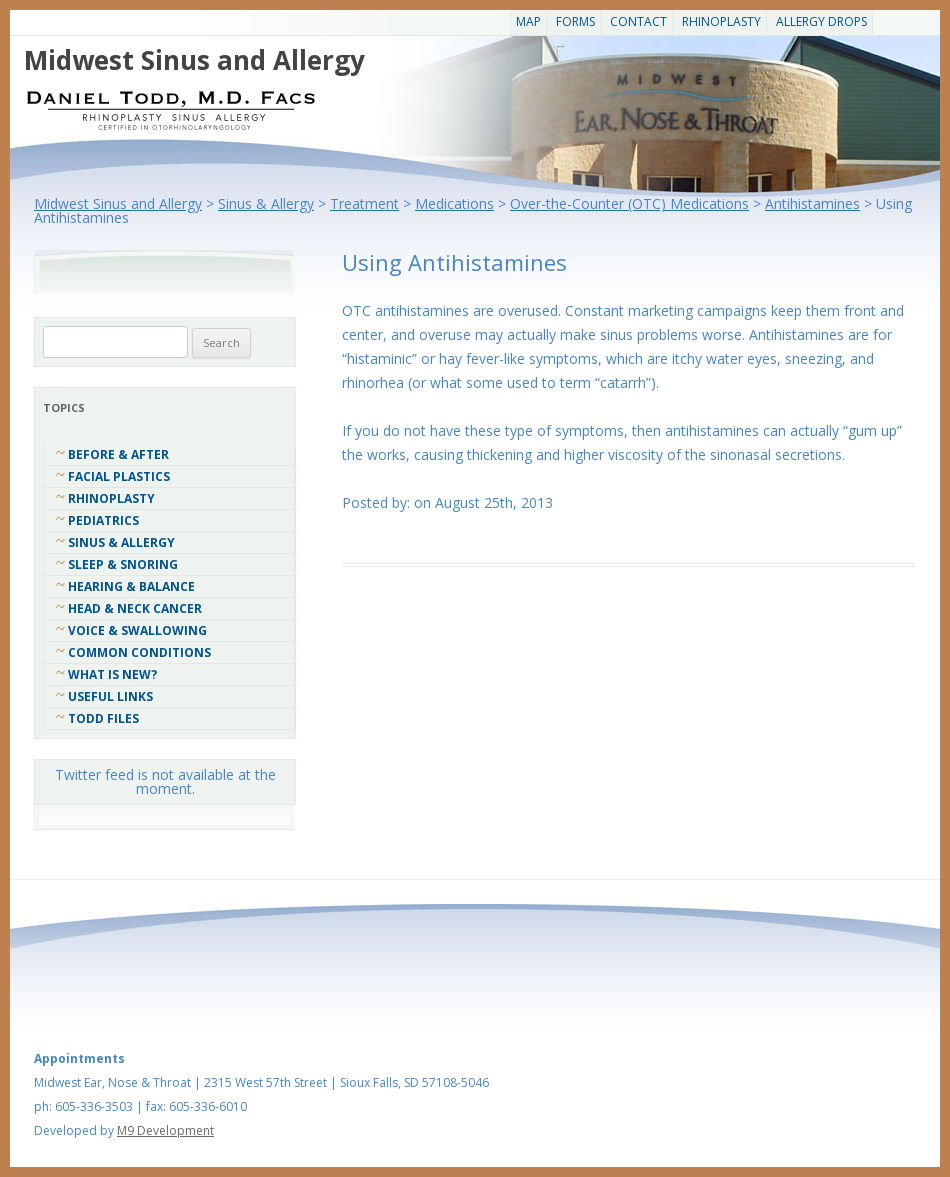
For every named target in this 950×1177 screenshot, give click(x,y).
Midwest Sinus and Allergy (194, 60)
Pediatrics (103, 520)
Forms (575, 21)
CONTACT (638, 21)
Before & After (118, 454)
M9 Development (165, 1130)
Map (528, 21)
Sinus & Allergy (121, 542)
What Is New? (112, 674)
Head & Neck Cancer (135, 608)
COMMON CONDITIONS (139, 652)
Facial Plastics (119, 476)
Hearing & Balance (131, 586)
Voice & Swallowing (137, 630)
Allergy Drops (821, 21)
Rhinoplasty (721, 21)
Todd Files (103, 718)
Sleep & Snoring (123, 564)
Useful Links (110, 696)
